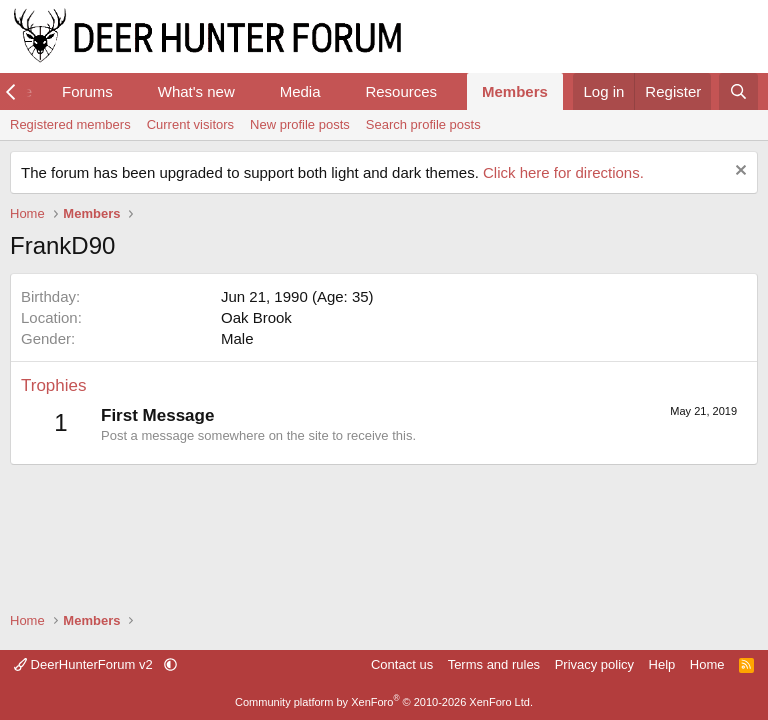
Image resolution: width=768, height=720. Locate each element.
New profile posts (300, 124)
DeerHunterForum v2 (85, 664)
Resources (401, 91)
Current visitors (190, 124)
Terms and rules (494, 664)
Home (707, 664)
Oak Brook (256, 317)
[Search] (738, 91)
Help (662, 664)
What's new (196, 91)
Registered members (70, 124)
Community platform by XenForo (384, 702)
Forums (87, 91)
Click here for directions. (563, 172)
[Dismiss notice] (738, 172)
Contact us (402, 664)
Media (300, 91)
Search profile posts (423, 124)
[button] (129, 91)
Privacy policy (594, 664)
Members (515, 91)
